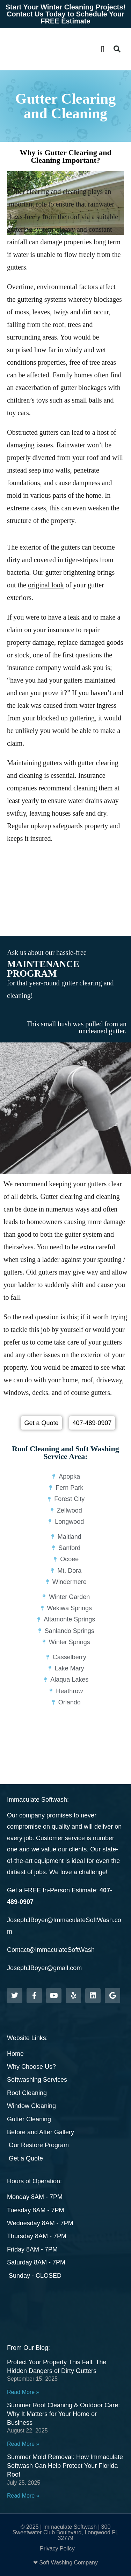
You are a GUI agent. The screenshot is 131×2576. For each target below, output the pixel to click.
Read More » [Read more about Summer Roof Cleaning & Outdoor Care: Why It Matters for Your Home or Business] (23, 2444)
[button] (103, 49)
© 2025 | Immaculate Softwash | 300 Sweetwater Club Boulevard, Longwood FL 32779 (65, 2532)
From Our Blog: (28, 2347)
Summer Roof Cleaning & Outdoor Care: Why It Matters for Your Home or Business (63, 2414)
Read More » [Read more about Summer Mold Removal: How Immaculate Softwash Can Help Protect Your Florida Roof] (23, 2496)
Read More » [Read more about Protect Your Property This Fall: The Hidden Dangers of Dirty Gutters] (23, 2392)
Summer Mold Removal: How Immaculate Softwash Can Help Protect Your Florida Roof (65, 2465)
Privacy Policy (57, 2548)
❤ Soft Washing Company (65, 2562)
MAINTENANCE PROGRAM (43, 969)
